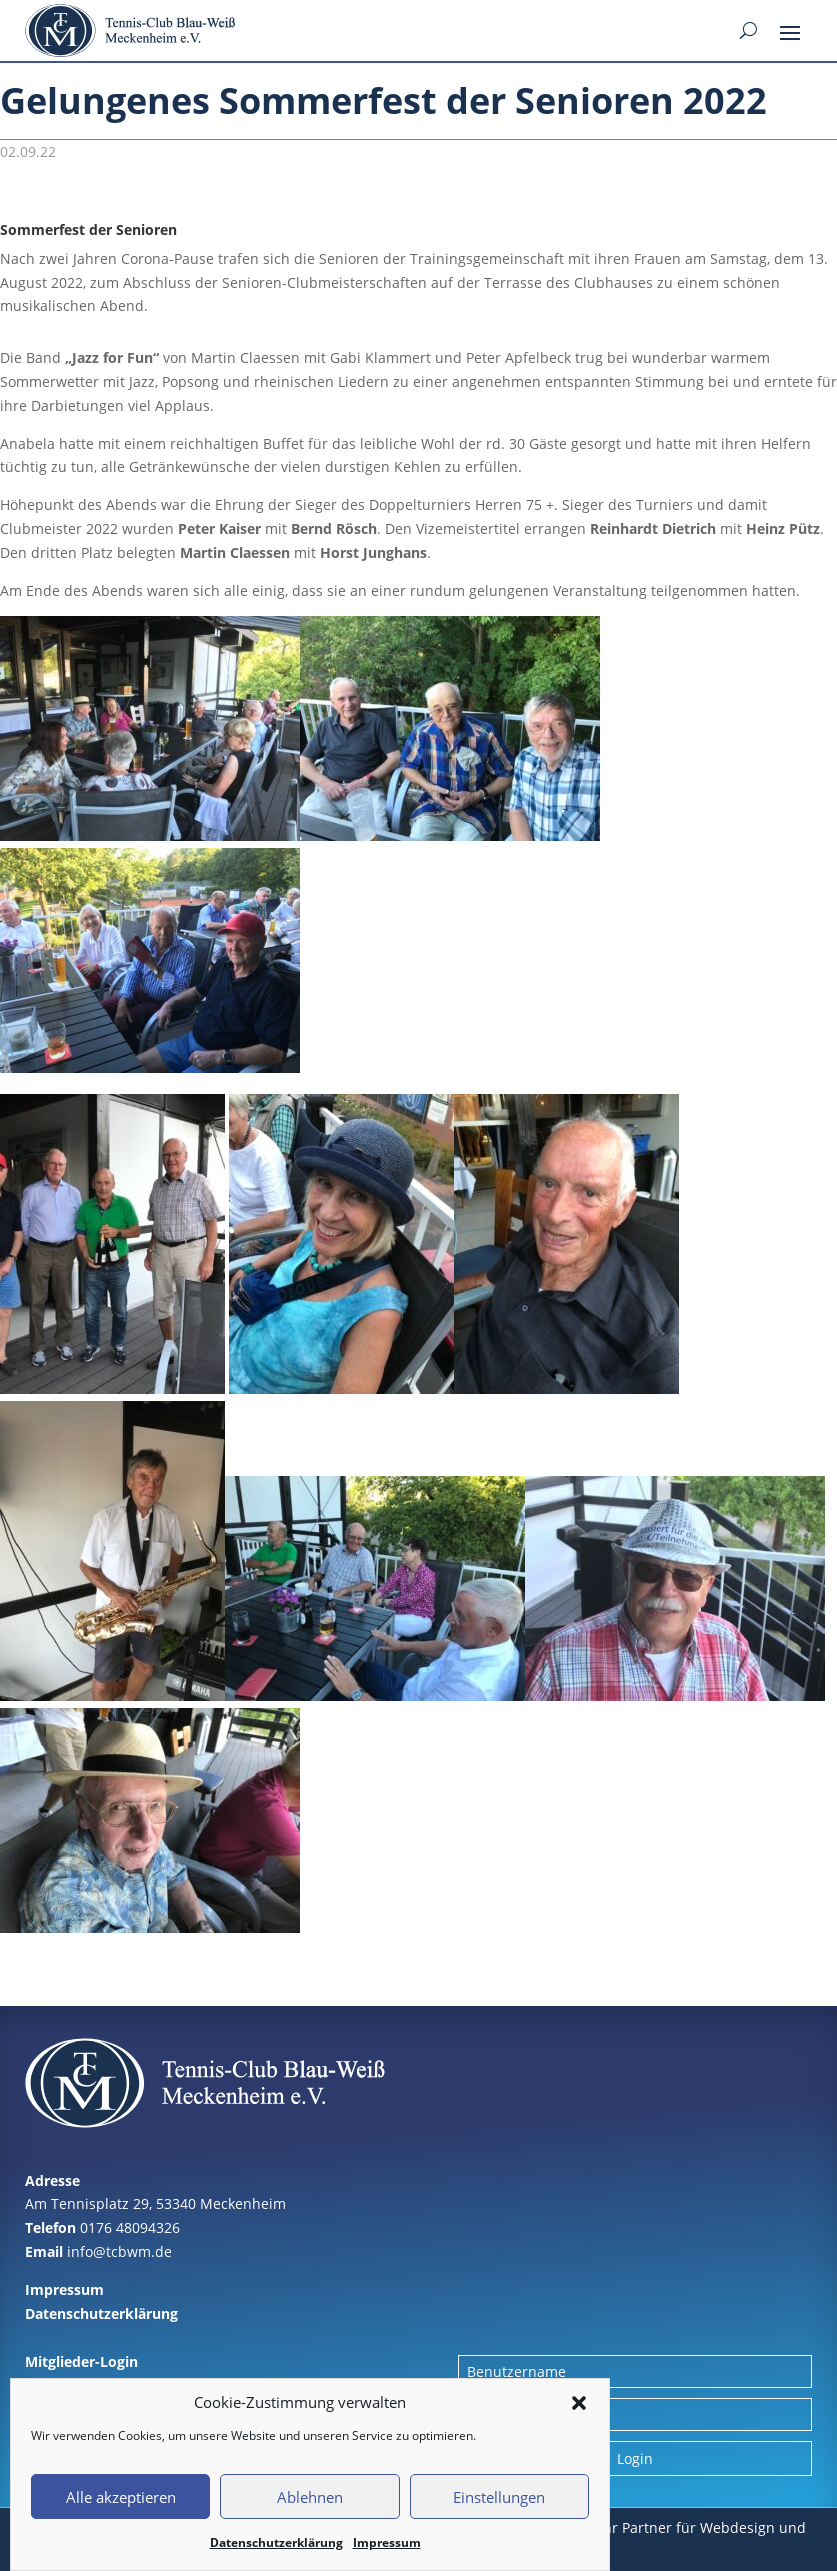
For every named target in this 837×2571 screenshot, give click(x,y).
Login (635, 2458)
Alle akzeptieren (121, 2497)
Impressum (387, 2542)
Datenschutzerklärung (276, 2542)
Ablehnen (310, 2497)
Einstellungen (499, 2497)
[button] (579, 2403)
